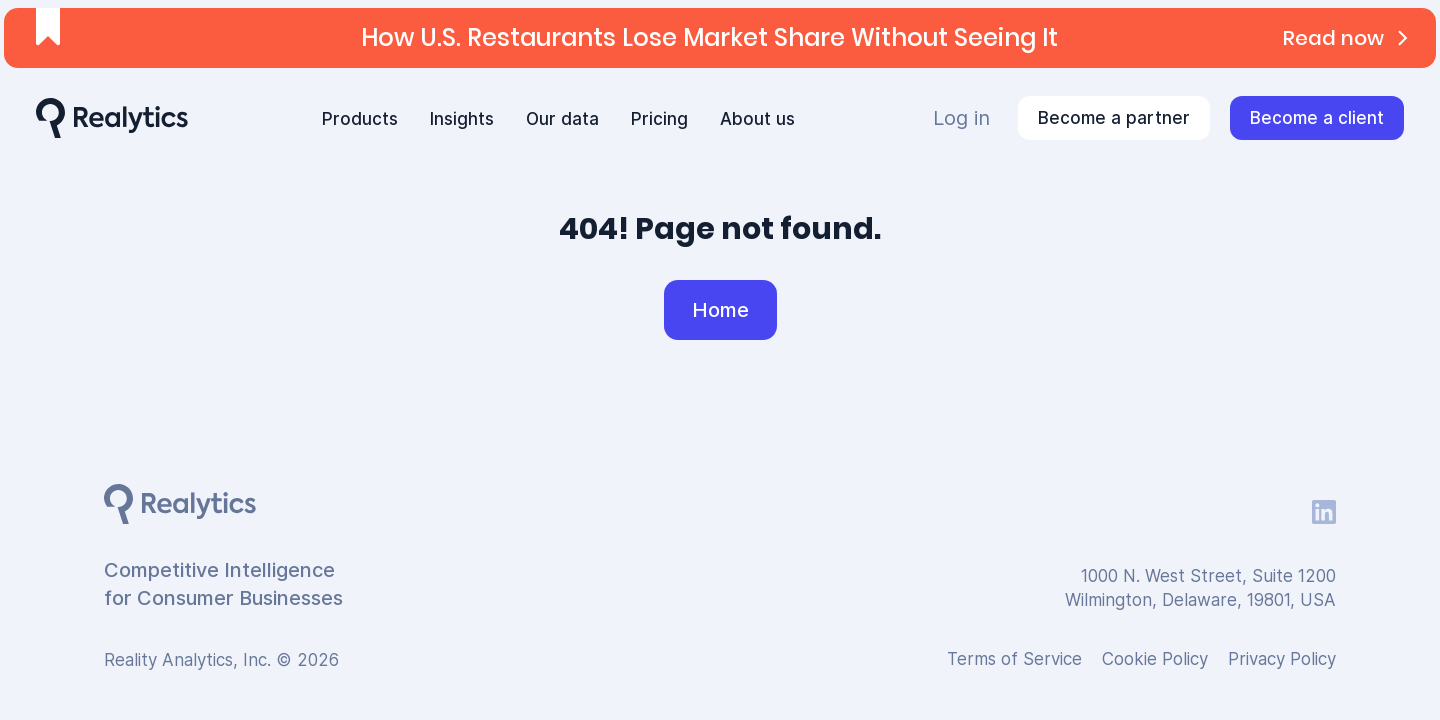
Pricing (659, 119)
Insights (462, 119)
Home (720, 310)
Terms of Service (1014, 659)
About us (757, 119)
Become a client (1317, 118)
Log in (961, 118)
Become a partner (1114, 118)
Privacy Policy (1282, 659)
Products (360, 119)
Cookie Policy (1155, 659)
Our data (562, 119)
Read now (1349, 38)
